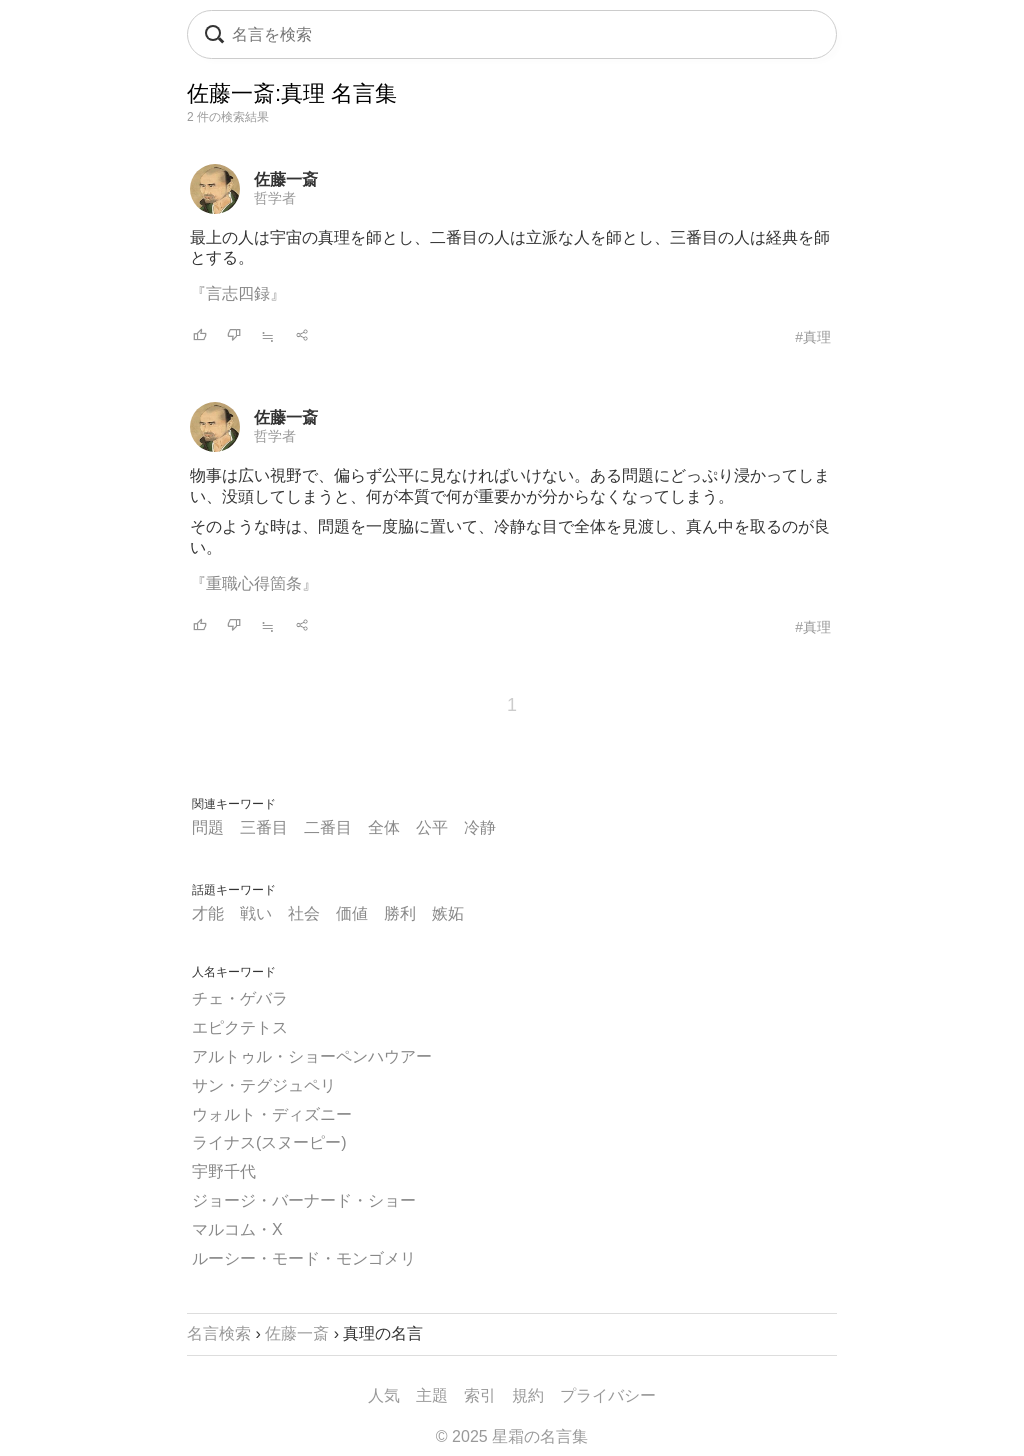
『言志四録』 (238, 293)
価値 (352, 913)
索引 (480, 1395)
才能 (208, 913)
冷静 (480, 827)
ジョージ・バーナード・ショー (304, 1200)
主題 (432, 1395)
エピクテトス (240, 1027)
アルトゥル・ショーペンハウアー (312, 1056)
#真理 (813, 337)
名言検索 (219, 1333)
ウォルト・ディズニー (272, 1114)
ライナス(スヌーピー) (269, 1142)
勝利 (400, 913)
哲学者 (275, 198)
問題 (208, 827)
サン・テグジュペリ (264, 1085)
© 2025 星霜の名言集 (512, 1436)
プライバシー (608, 1395)
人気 (384, 1395)
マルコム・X (237, 1229)
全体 (384, 827)
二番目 (328, 827)
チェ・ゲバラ (240, 998)
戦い (256, 913)
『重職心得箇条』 (254, 583)
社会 (304, 913)
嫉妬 (448, 913)
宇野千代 (224, 1171)
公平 (432, 827)
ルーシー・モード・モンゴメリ (304, 1258)
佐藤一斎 (286, 179)
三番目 (264, 827)
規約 (528, 1395)
